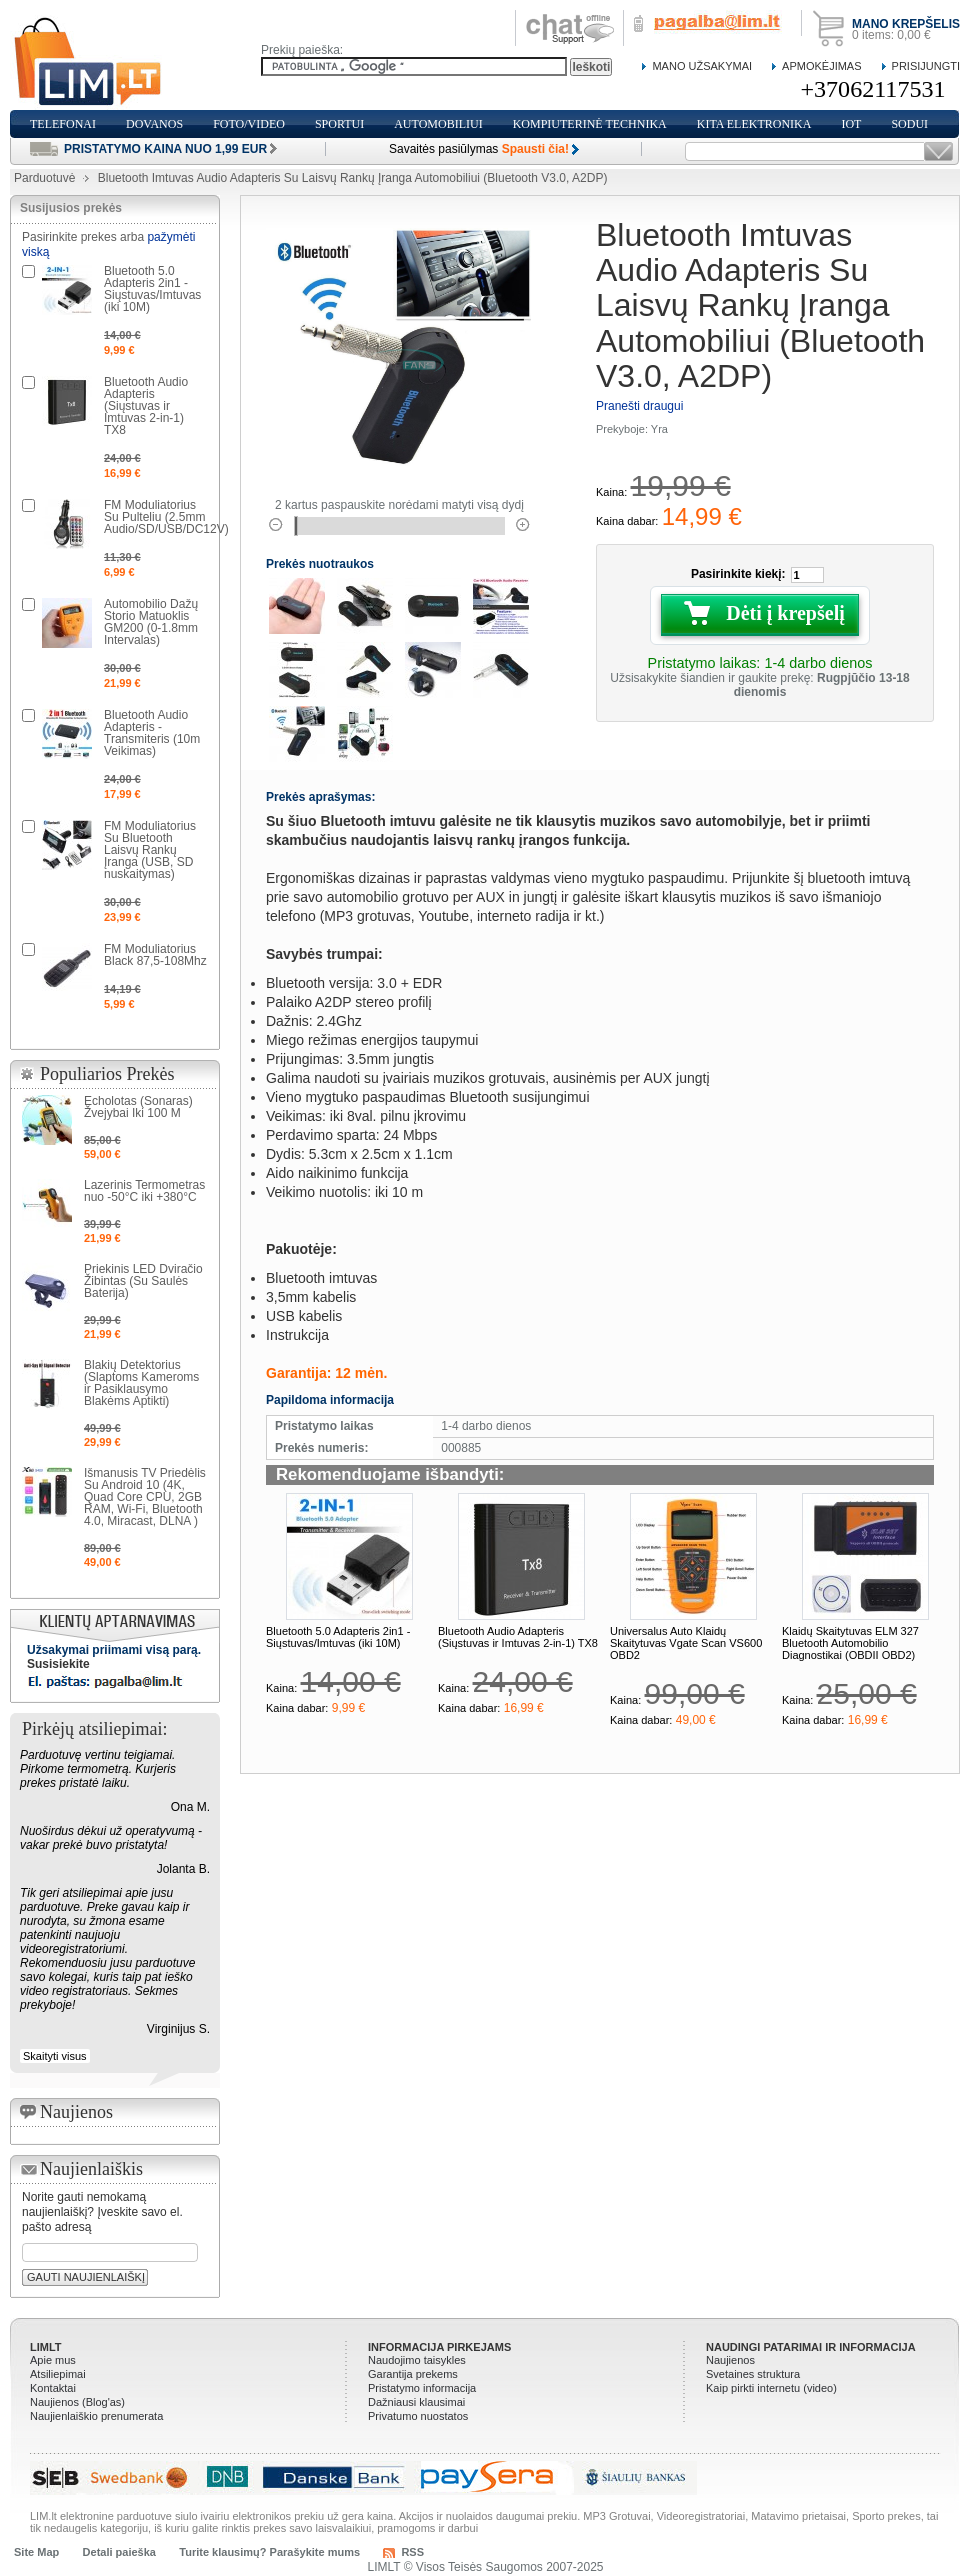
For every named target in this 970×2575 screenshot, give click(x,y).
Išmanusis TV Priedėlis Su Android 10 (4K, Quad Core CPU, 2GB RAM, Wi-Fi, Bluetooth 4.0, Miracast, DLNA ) (145, 1497)
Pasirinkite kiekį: (738, 574)
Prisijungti (926, 66)
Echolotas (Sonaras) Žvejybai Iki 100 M (138, 1107)
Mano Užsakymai (702, 66)
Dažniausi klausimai (416, 2402)
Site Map (36, 2552)
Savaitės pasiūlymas (479, 149)
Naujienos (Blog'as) (77, 2402)
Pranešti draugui (639, 406)
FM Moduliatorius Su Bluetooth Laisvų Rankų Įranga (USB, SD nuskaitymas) (150, 850)
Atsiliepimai (58, 2374)
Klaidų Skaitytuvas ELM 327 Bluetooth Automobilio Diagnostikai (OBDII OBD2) (850, 1643)
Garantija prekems (413, 2374)
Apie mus (53, 2360)
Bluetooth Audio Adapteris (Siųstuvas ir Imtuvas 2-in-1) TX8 (518, 1637)
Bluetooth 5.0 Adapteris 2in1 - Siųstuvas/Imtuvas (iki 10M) (338, 1637)
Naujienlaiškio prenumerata (96, 2416)
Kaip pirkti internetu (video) (771, 2388)
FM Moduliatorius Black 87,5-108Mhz (155, 955)
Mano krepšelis (906, 24)
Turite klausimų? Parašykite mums (269, 2552)
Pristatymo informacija (422, 2388)
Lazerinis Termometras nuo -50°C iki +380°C (144, 1191)
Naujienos (730, 2360)
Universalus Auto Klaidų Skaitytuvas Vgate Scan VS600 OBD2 (686, 1643)
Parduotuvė (44, 178)
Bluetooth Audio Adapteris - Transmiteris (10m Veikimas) (152, 733)
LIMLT (46, 2347)
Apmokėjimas (821, 66)
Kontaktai (53, 2388)
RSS (412, 2552)
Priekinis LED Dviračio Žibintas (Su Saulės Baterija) (143, 1281)
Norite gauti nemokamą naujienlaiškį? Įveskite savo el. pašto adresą (102, 2212)
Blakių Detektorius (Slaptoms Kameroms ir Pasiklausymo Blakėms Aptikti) (141, 1383)
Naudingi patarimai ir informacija (811, 2347)
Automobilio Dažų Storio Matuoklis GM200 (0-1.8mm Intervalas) (151, 622)
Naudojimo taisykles (417, 2360)
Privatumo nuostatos (418, 2416)
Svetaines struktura (753, 2374)
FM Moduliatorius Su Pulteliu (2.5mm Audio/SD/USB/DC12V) (166, 517)
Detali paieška (119, 2552)
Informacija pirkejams (439, 2347)
